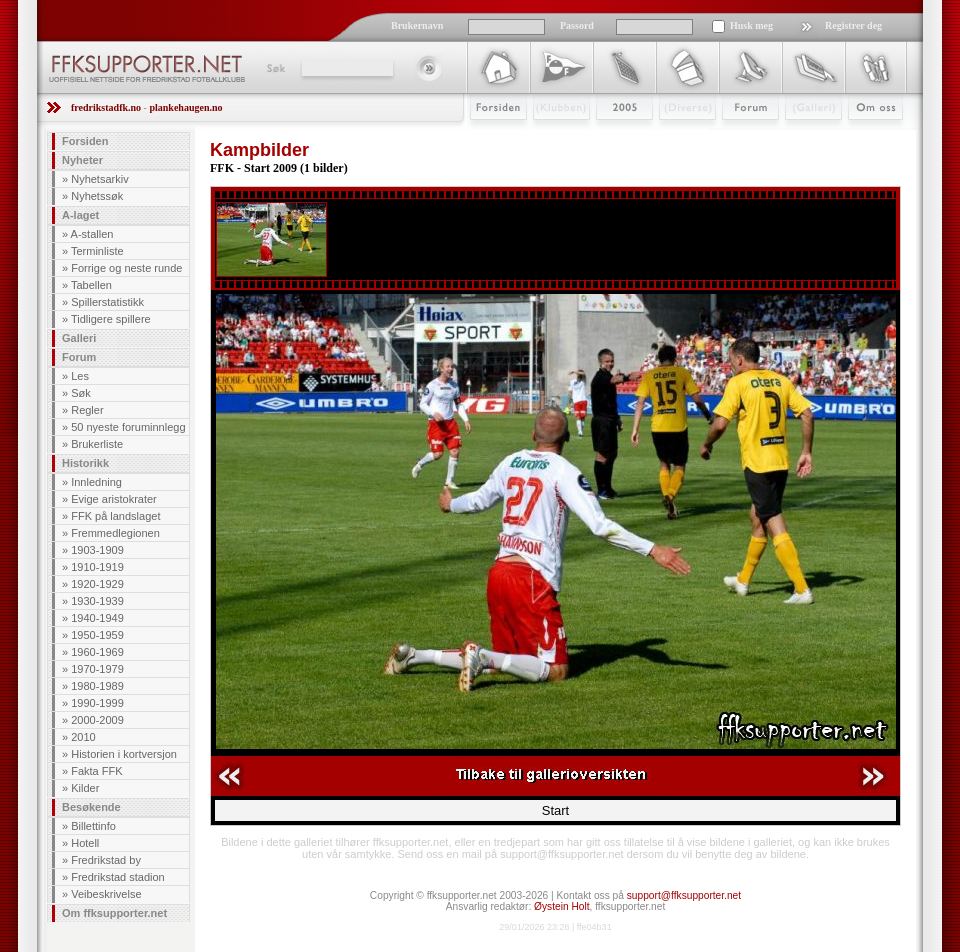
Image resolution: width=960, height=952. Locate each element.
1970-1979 (97, 669)
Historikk (85, 463)
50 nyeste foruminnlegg (128, 427)
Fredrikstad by (106, 860)
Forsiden (489, 137)
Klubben (552, 137)
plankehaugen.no (185, 107)
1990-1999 (97, 703)
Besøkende (91, 807)
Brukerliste (97, 444)
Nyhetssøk (97, 196)
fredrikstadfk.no (106, 107)
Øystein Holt (561, 906)
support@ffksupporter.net (684, 895)
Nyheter (82, 160)
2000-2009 (97, 720)
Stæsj (671, 137)
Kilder (85, 788)
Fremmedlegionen (115, 533)
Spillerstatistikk (107, 302)
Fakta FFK (96, 771)
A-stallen (92, 234)
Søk (274, 68)
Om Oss (867, 137)
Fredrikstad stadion (118, 877)
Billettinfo (93, 826)
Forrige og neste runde (126, 268)
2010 (83, 737)
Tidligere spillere (111, 319)
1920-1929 (97, 584)
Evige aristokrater (114, 499)
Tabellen (91, 285)
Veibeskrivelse (106, 894)
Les (80, 376)
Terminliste (97, 251)
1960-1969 (97, 652)
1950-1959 (97, 635)
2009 (606, 137)
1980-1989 (97, 686)
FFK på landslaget (115, 516)
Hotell (85, 843)
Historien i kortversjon (124, 754)
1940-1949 (97, 618)
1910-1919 (97, 567)
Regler (87, 410)
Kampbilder (259, 150)
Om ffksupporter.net (114, 913)
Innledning (96, 482)
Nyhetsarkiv (99, 179)
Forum (736, 137)
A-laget (80, 215)
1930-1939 (97, 601)
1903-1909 (97, 550)
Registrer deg (853, 25)
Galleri (799, 137)
